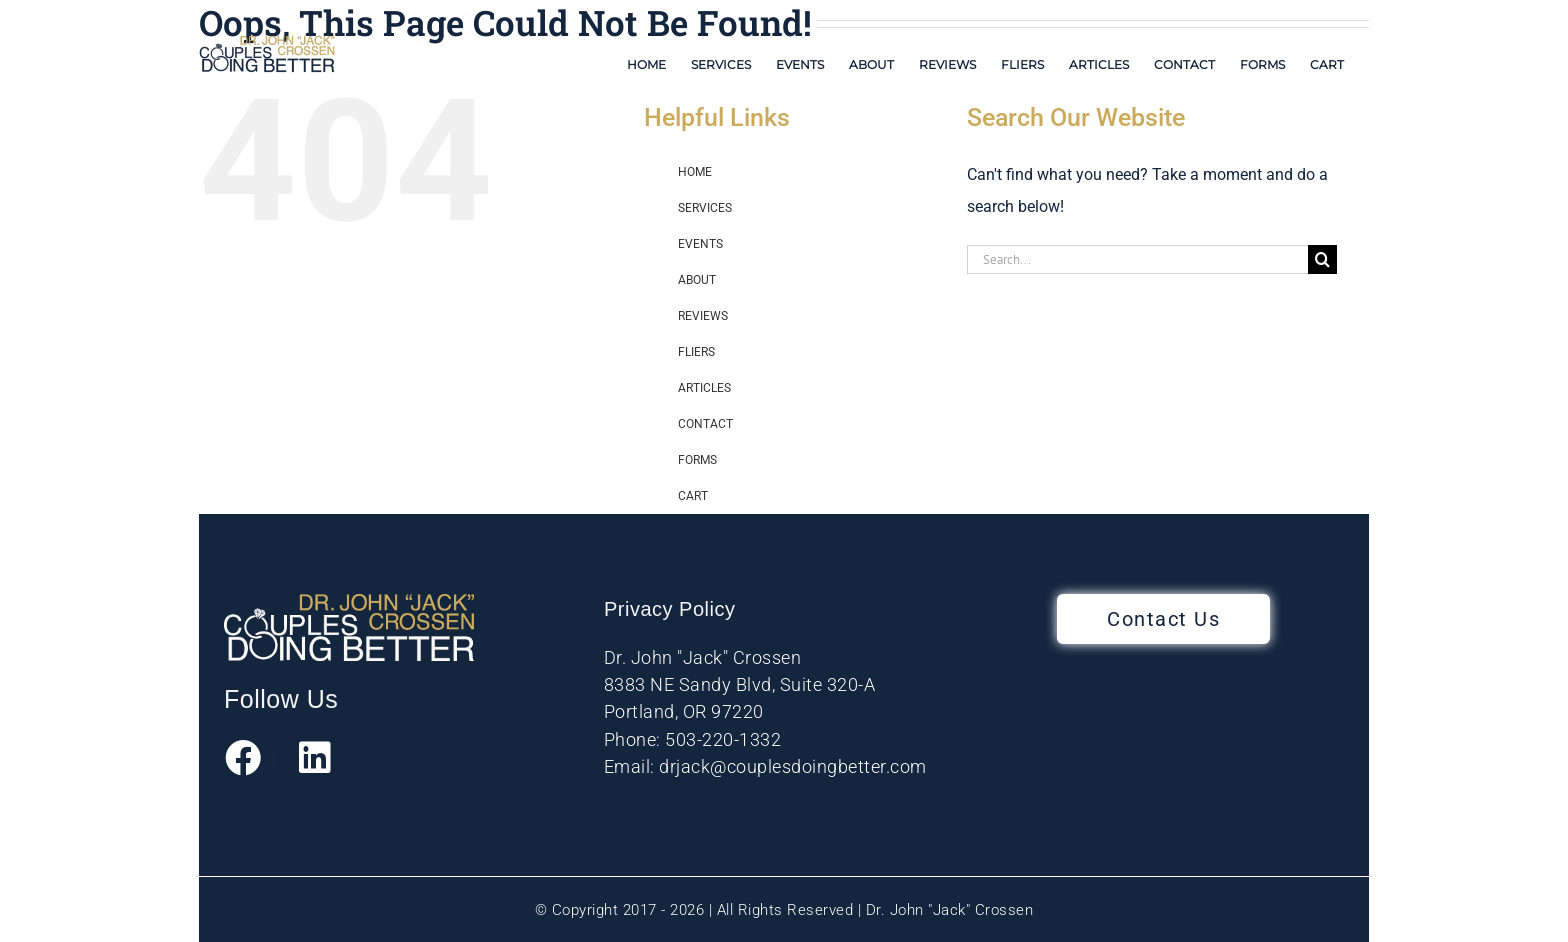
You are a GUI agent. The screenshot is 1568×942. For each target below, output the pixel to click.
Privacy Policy (669, 609)
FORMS (697, 460)
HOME (695, 172)
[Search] (1322, 259)
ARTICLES (704, 388)
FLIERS (696, 352)
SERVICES (705, 208)
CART (693, 496)
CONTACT (705, 424)
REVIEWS (703, 316)
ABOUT (697, 280)
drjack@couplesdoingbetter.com (793, 766)
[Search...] (1137, 259)
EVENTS (700, 244)
